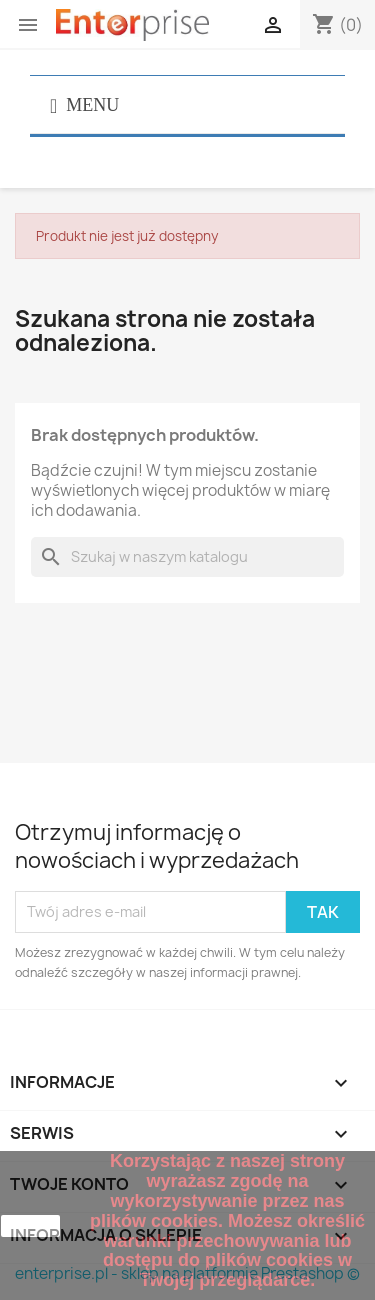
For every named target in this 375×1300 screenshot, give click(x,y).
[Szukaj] (187, 557)
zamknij (30, 1226)
